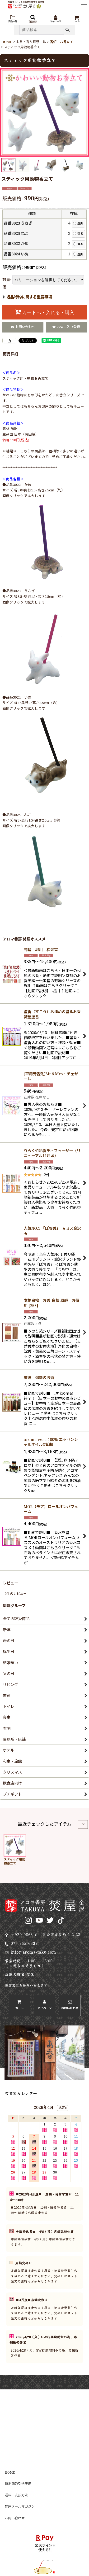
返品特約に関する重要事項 (27, 297)
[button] (12, 19)
